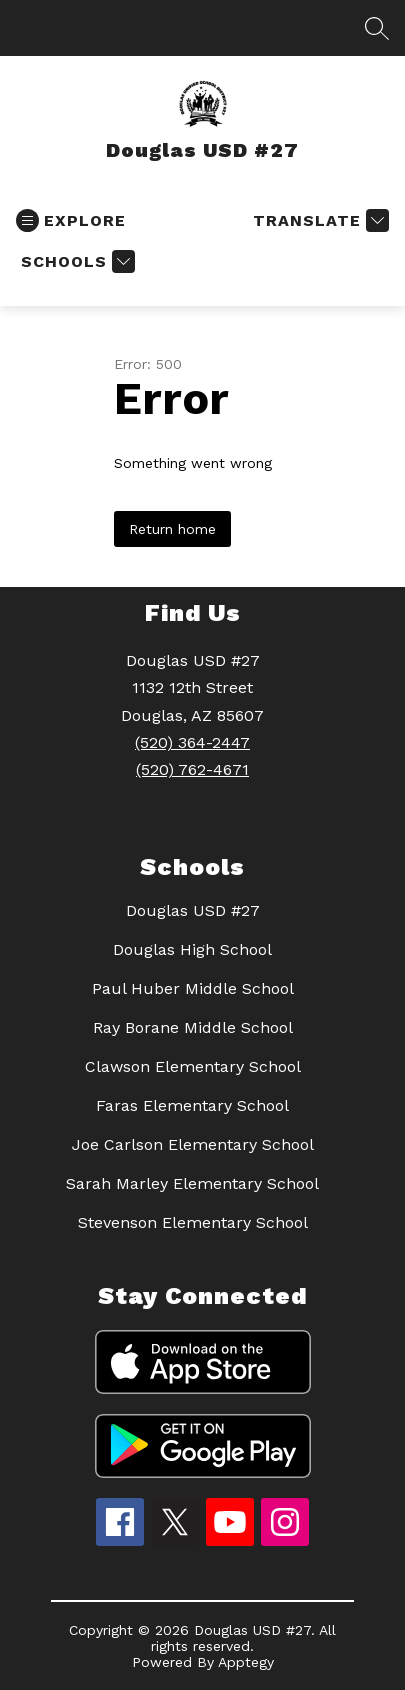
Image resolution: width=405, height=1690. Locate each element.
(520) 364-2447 (192, 742)
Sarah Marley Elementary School (192, 1183)
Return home (172, 529)
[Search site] (377, 28)
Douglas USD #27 (193, 910)
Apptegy (246, 1662)
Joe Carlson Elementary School (193, 1144)
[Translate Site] (318, 220)
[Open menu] (71, 220)
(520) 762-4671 (192, 769)
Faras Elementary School (192, 1105)
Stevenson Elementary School (193, 1222)
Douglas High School (192, 949)
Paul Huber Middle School (193, 988)
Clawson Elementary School (193, 1066)
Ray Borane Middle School (193, 1027)
